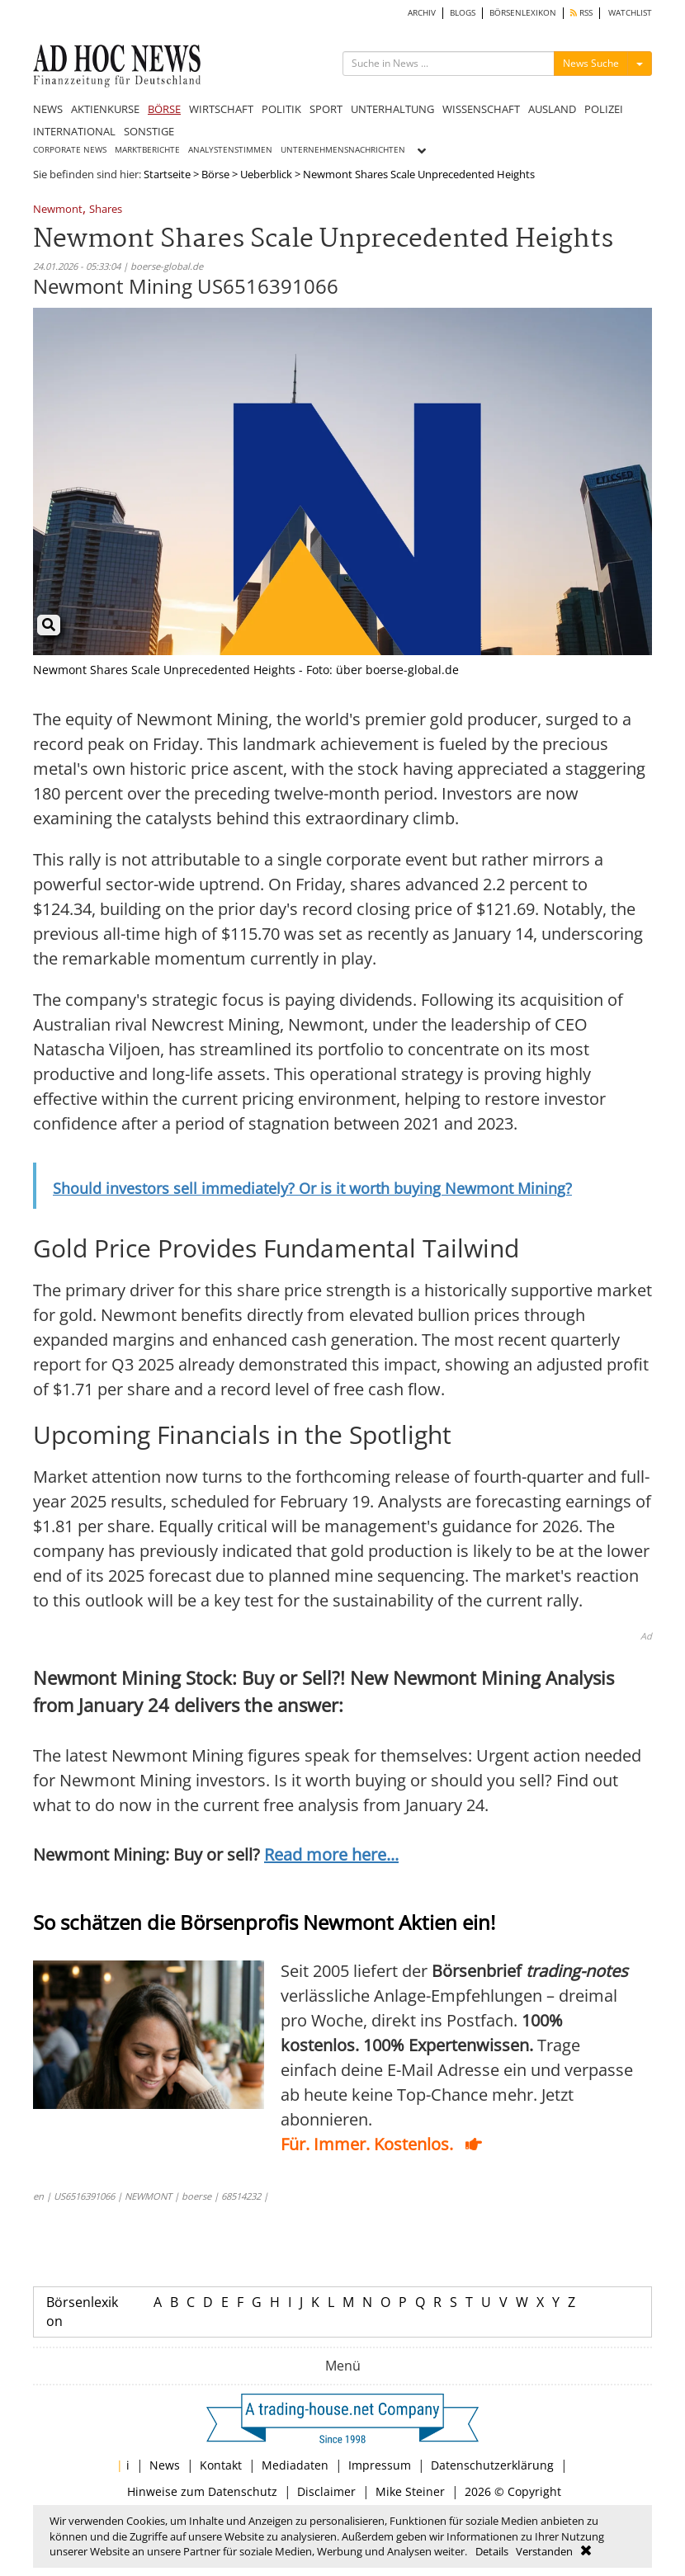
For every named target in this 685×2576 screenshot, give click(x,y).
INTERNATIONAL (74, 131)
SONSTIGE (149, 131)
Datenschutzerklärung (492, 2465)
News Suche (591, 63)
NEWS (48, 108)
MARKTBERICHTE (147, 149)
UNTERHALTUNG (392, 108)
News (164, 2465)
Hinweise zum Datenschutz (202, 2491)
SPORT (325, 108)
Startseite (167, 174)
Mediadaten (295, 2465)
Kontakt (221, 2465)
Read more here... (331, 1854)
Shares (105, 210)
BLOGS (462, 12)
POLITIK (281, 108)
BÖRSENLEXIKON (522, 12)
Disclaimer (326, 2491)
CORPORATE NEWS (69, 149)
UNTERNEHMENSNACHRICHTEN (343, 149)
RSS (581, 12)
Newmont (58, 210)
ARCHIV (422, 12)
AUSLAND (552, 108)
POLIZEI (603, 108)
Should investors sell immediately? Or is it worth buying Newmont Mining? (312, 1188)
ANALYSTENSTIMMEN (230, 149)
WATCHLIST (630, 12)
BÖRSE (164, 108)
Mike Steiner (410, 2491)
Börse (215, 174)
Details (491, 2551)
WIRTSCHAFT (221, 108)
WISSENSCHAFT (481, 108)
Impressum (379, 2465)
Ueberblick (266, 174)
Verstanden (544, 2551)
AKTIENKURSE (105, 108)
